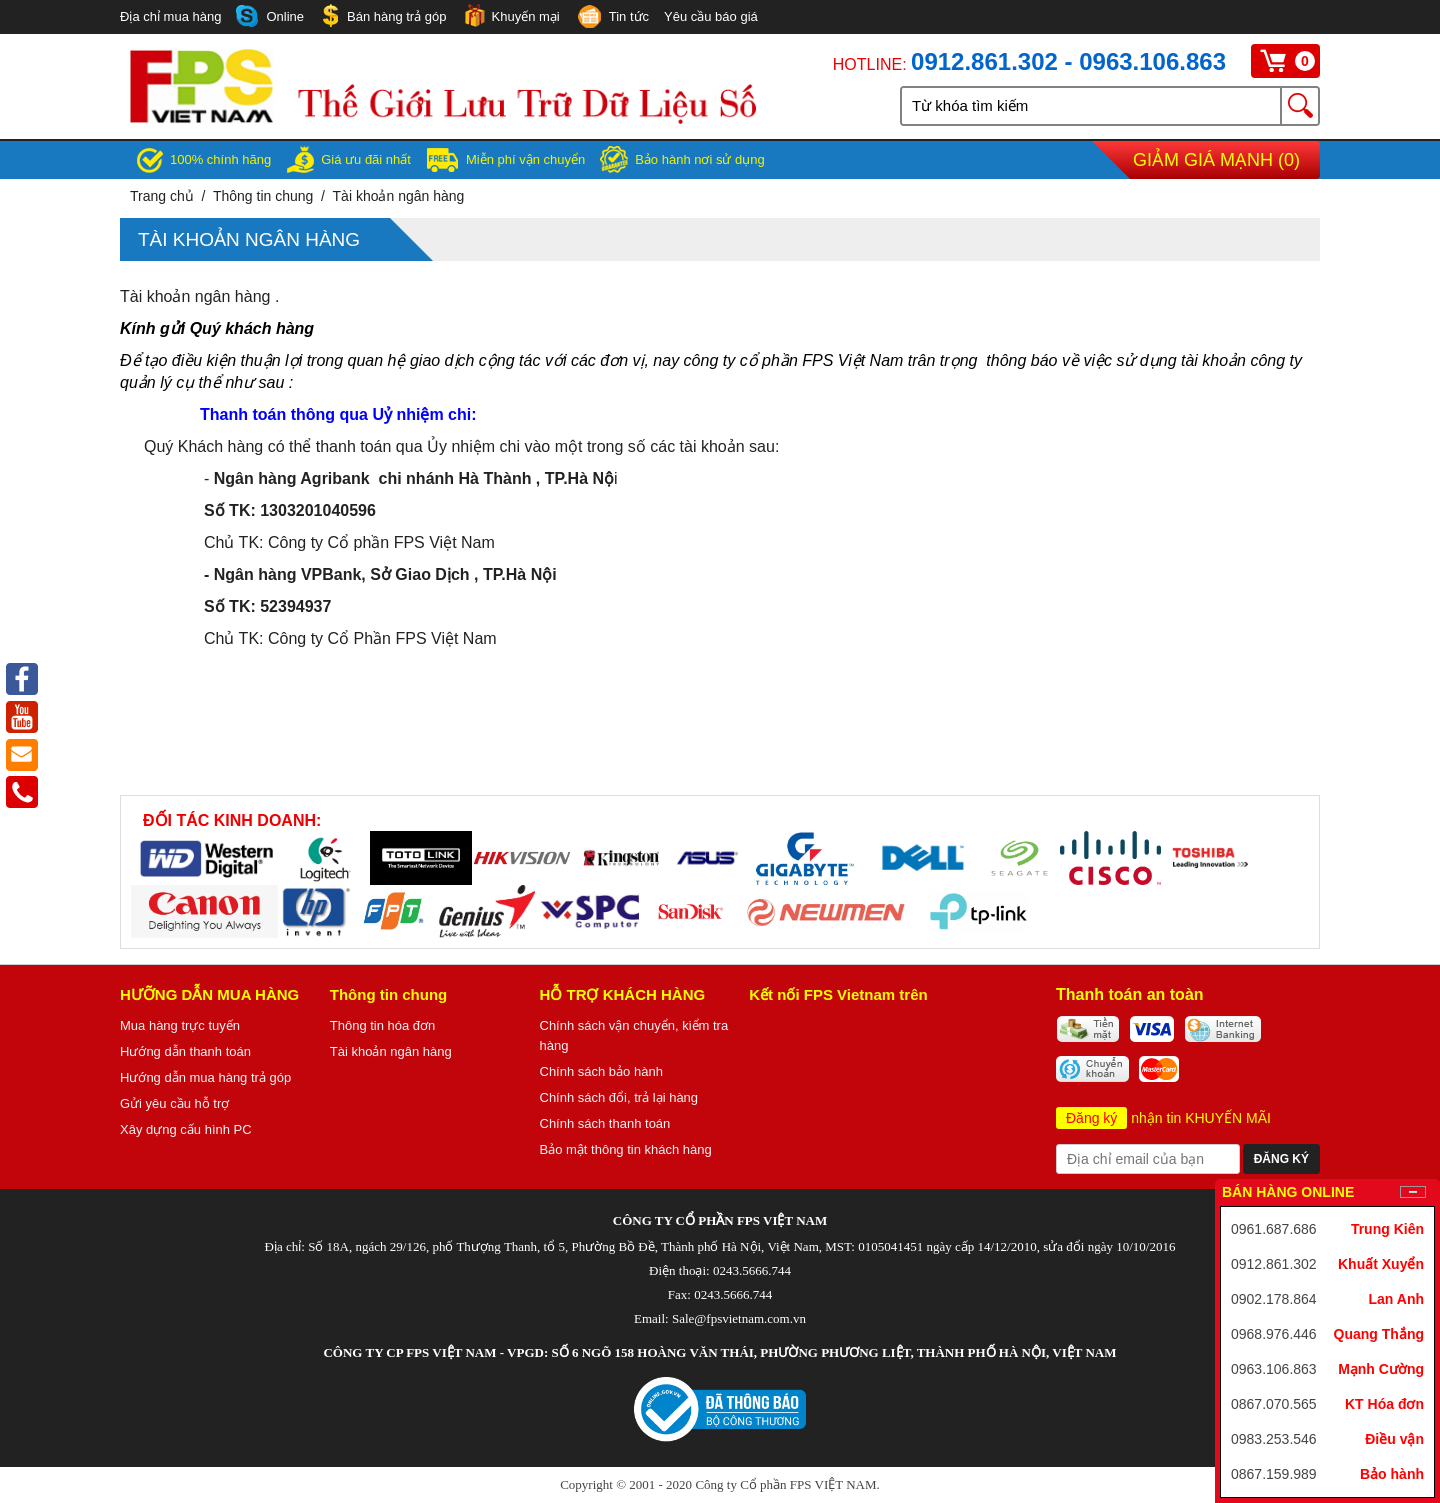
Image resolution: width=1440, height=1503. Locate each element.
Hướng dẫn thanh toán (185, 1051)
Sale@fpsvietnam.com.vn (739, 1318)
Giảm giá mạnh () (1216, 160)
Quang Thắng (1379, 1334)
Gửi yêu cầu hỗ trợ (174, 1103)
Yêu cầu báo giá (711, 16)
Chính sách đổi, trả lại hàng (619, 1097)
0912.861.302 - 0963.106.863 (1068, 61)
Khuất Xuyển (1381, 1264)
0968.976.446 (1274, 1334)
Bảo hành (1392, 1474)
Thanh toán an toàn (1130, 994)
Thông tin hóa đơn (383, 1025)
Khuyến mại (511, 15)
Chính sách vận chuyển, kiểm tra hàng (634, 1035)
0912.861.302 (1274, 1264)
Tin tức (612, 18)
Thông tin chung (263, 196)
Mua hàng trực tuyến (180, 1025)
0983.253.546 (1274, 1439)
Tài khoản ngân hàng (399, 196)
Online (270, 16)
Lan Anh (1396, 1299)
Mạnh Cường (1381, 1369)
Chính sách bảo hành (601, 1071)
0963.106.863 (1274, 1369)
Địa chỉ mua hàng (170, 16)
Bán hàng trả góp (383, 15)
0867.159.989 (1274, 1474)
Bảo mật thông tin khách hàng (626, 1149)
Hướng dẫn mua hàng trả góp (205, 1077)
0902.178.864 (1274, 1299)
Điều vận (1394, 1439)
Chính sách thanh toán (605, 1123)
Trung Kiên (1387, 1229)
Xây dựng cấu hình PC (186, 1129)
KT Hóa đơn (1384, 1404)
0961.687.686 (1274, 1229)
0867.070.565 (1274, 1404)
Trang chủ (162, 196)
